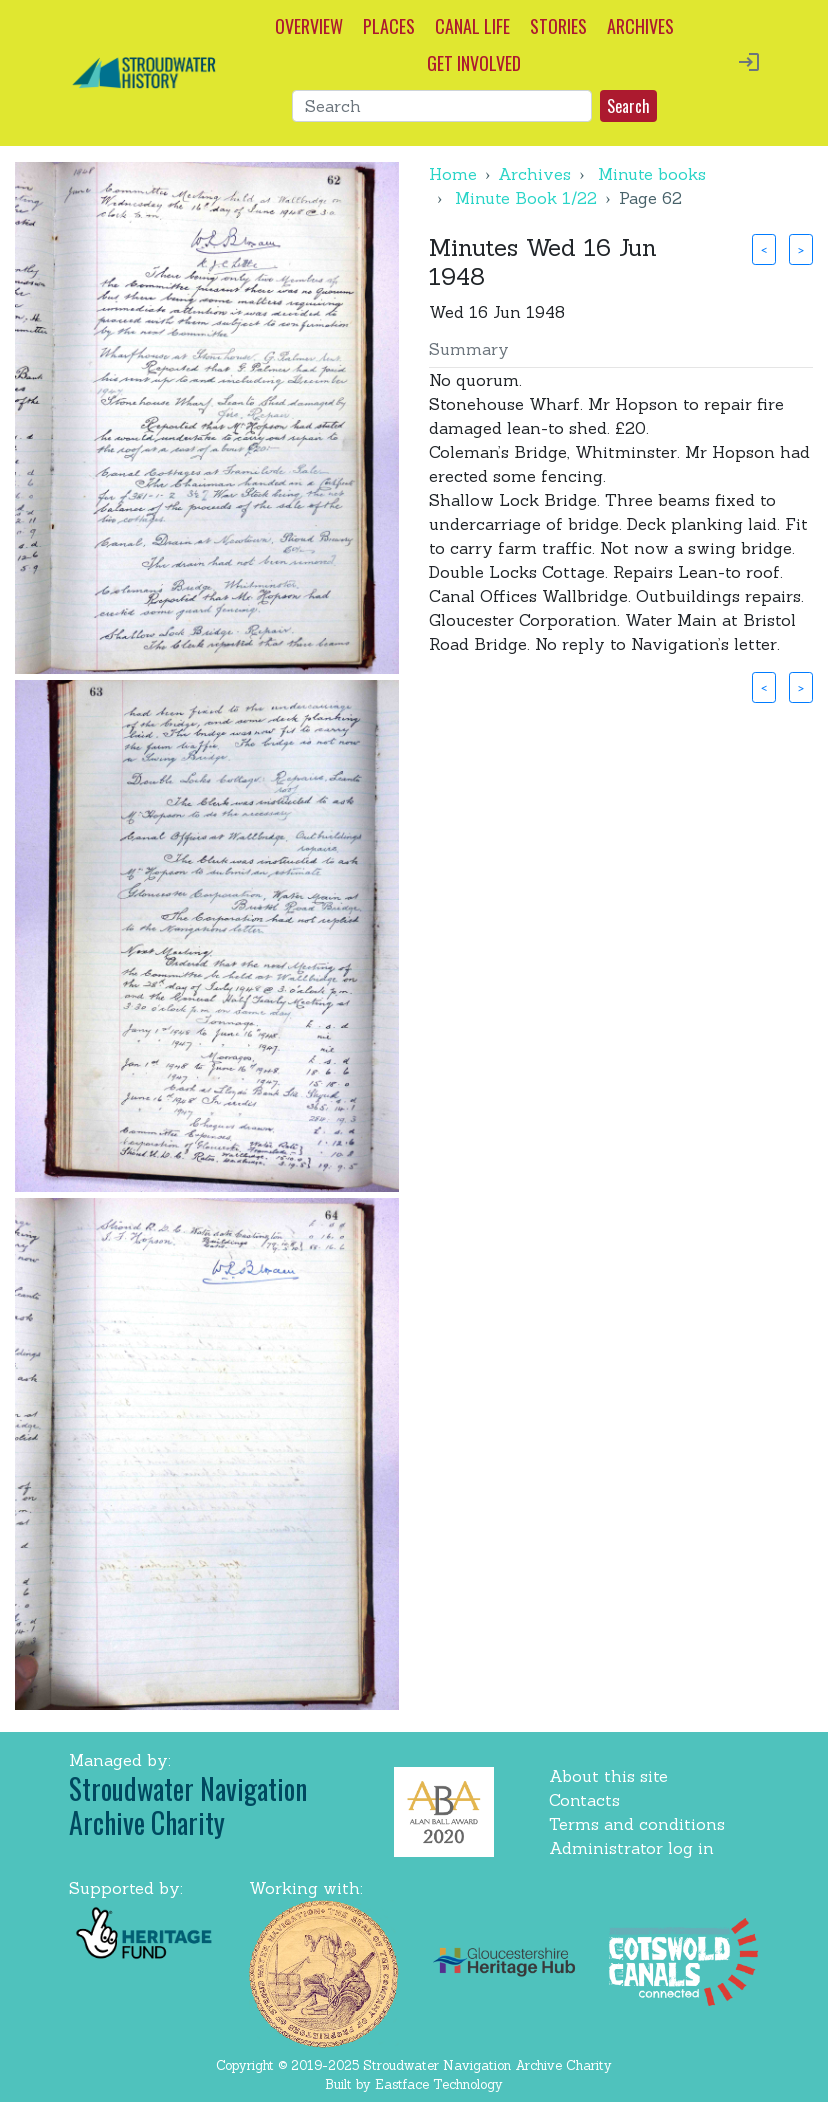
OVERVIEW (309, 26)
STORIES (558, 26)
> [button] (801, 249)
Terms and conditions (637, 1824)
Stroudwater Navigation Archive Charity (188, 1805)
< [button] (764, 249)
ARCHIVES (640, 26)
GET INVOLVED (474, 63)
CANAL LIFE (472, 26)
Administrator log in (631, 1848)
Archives (534, 174)
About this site (608, 1776)
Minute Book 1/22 (526, 198)
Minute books (652, 174)
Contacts (584, 1800)
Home (453, 174)
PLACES (389, 26)
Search (628, 106)
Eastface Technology (439, 2084)
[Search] (442, 106)
